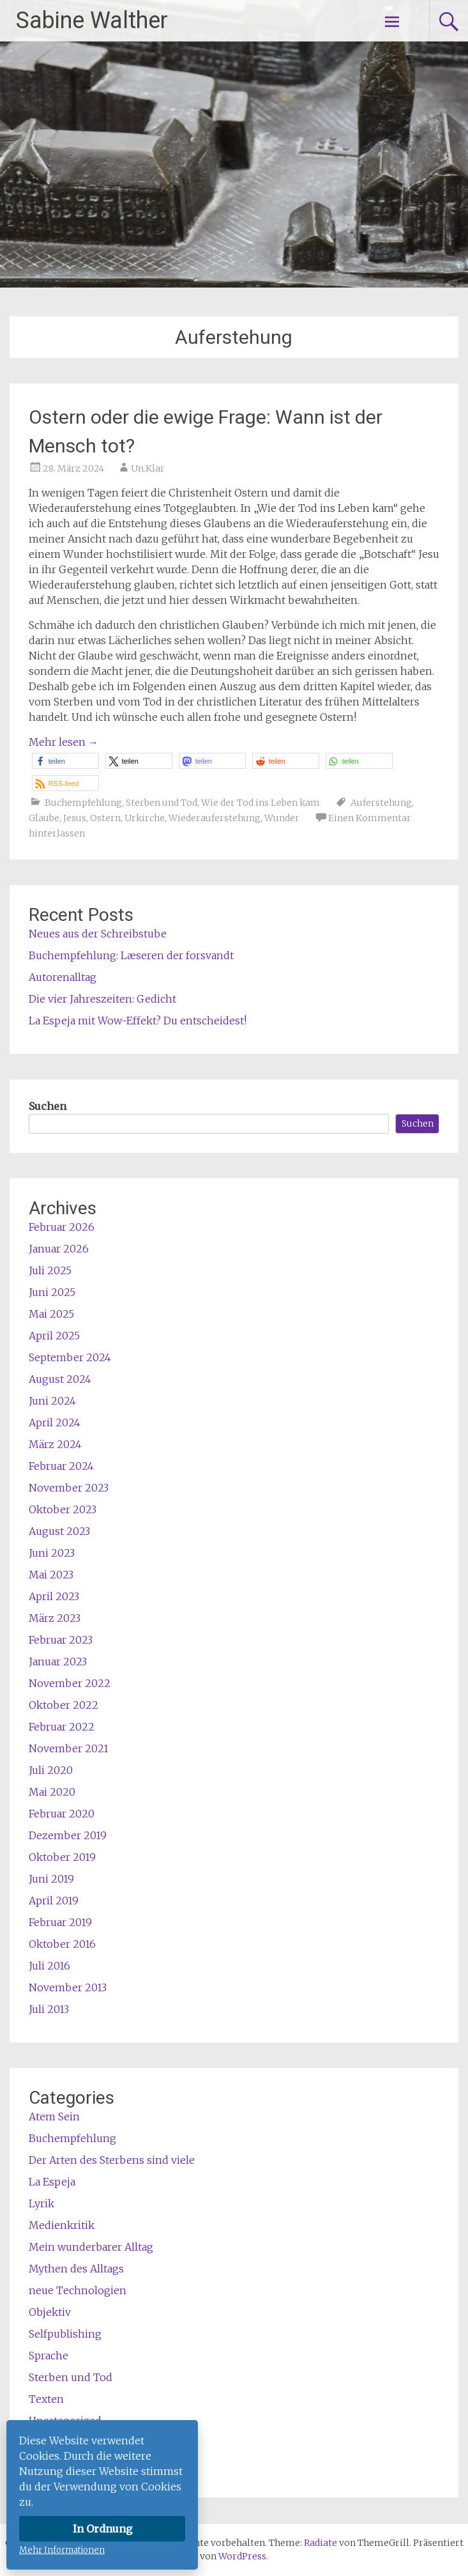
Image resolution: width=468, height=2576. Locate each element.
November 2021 (69, 1748)
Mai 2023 (51, 1574)
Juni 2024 (52, 1400)
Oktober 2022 (63, 1705)
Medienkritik (61, 2225)
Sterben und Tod (161, 802)
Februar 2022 (61, 1726)
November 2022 (69, 1683)
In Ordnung (102, 2528)
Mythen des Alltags (76, 2268)
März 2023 (54, 1618)
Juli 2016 (49, 1965)
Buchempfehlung (83, 802)
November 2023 (69, 1487)
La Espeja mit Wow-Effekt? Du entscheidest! (137, 1020)
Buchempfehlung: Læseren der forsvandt (131, 955)
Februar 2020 (61, 1813)
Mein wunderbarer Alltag (91, 2247)
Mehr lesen (63, 742)
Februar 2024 (61, 1466)
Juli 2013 (49, 2009)
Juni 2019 (51, 1878)
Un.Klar (148, 468)
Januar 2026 (59, 1248)
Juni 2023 (52, 1552)
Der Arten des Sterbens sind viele (112, 2160)
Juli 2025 (50, 1270)
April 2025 (54, 1335)
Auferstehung (381, 802)
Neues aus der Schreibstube (98, 933)
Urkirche (145, 818)
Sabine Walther (92, 20)
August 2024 (60, 1379)
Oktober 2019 (62, 1857)
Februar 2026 (61, 1227)
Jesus (74, 818)
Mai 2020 (52, 1791)
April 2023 (54, 1596)
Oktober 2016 (62, 1944)
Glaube (44, 818)
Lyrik (41, 2203)
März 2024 (55, 1444)
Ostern (105, 818)
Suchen (47, 1106)
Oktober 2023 (62, 1509)
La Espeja (52, 2181)
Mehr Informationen (62, 2550)
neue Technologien (77, 2290)
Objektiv (50, 2312)
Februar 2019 (60, 1922)
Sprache (48, 2355)
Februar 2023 (61, 1639)
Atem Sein (54, 2116)
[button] (65, 761)
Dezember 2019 (68, 1835)
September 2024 (70, 1357)
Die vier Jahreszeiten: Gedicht (102, 998)
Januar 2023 (58, 1661)
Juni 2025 (52, 1292)
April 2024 (54, 1422)
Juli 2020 (51, 1770)
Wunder (281, 818)
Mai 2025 (51, 1313)
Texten (46, 2399)
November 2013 (68, 1987)
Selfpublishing (65, 2333)
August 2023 (59, 1531)
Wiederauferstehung (214, 818)
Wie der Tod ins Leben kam (260, 802)
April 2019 (54, 1900)
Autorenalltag (62, 977)
